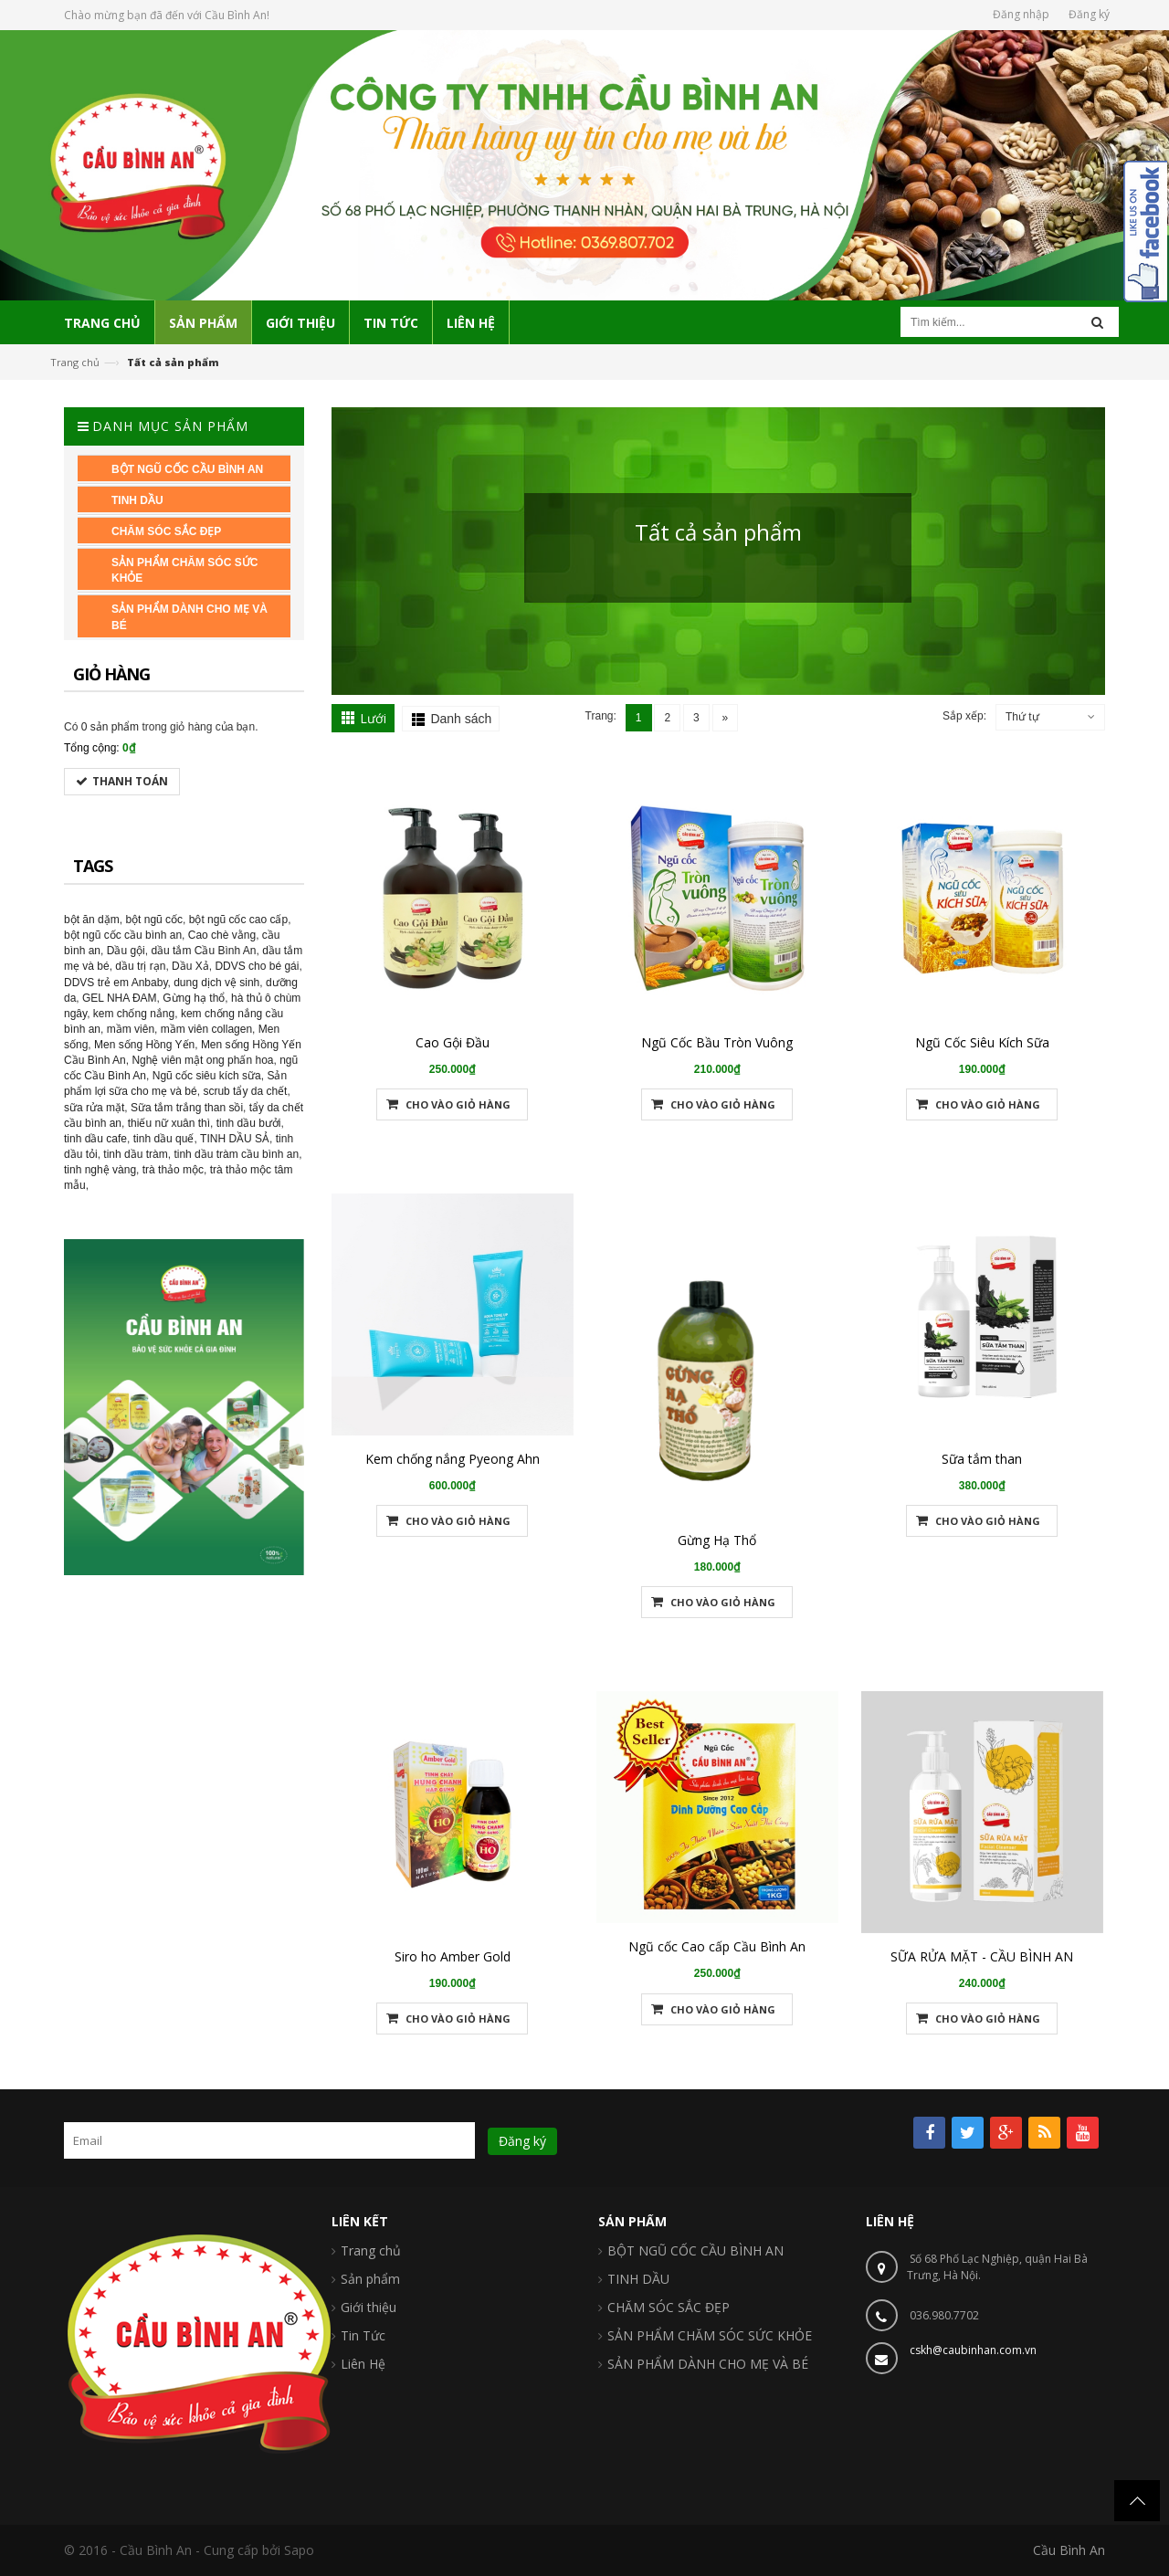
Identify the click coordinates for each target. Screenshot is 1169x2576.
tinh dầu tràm (135, 1154)
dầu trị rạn (140, 966)
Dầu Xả (190, 966)
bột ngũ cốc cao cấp (238, 919)
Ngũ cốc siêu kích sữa (207, 1075)
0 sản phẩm (110, 726)
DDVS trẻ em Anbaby (116, 982)
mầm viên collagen (206, 1029)
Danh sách (460, 718)
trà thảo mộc (173, 1169)
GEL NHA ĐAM (119, 998)
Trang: (600, 716)
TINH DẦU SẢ (234, 1138)
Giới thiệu (368, 2307)
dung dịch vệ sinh (216, 982)
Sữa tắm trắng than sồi (187, 1107)
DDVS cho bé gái (257, 966)
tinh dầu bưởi (248, 1123)
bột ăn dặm (92, 919)
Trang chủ (75, 362)
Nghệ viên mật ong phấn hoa (202, 1060)
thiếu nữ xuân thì (169, 1123)
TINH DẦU (638, 2278)
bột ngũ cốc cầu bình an (123, 935)
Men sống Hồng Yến (144, 1044)
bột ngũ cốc (154, 919)
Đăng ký (1089, 14)
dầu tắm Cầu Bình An (203, 950)
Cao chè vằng (222, 935)
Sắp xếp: (964, 716)
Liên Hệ (363, 2363)
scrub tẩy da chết (245, 1091)
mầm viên (130, 1029)
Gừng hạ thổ (194, 998)
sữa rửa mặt (94, 1107)
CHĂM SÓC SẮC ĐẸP (668, 2307)
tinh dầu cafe (95, 1138)
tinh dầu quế (164, 1138)
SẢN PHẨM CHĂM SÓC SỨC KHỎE (709, 2335)
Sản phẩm (370, 2278)
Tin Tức (363, 2335)
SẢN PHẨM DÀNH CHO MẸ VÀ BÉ (707, 2363)
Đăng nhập (1021, 14)
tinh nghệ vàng (100, 1169)
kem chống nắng (133, 1013)
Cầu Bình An (1069, 2550)
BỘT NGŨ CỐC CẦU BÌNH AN (695, 2250)
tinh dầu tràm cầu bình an (236, 1154)
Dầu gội (126, 950)
